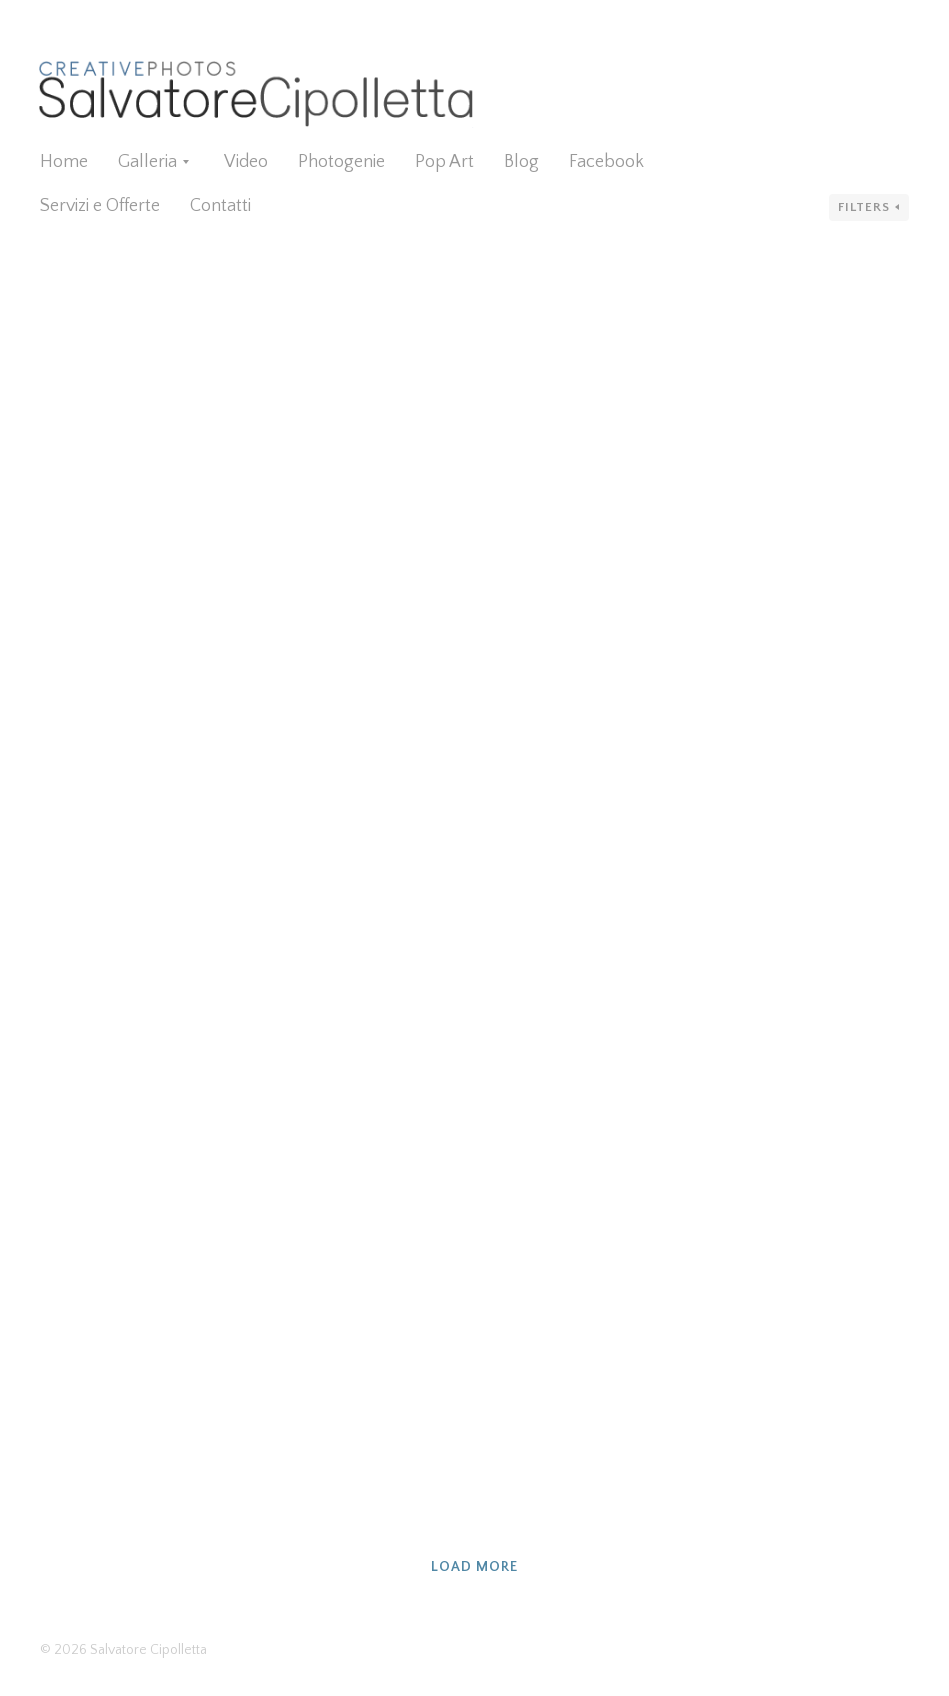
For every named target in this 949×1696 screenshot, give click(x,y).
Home (64, 162)
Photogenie (341, 162)
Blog (521, 162)
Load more (474, 1567)
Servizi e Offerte (100, 206)
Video (246, 162)
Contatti (220, 206)
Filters (864, 207)
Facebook (606, 162)
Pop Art (444, 162)
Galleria (147, 162)
